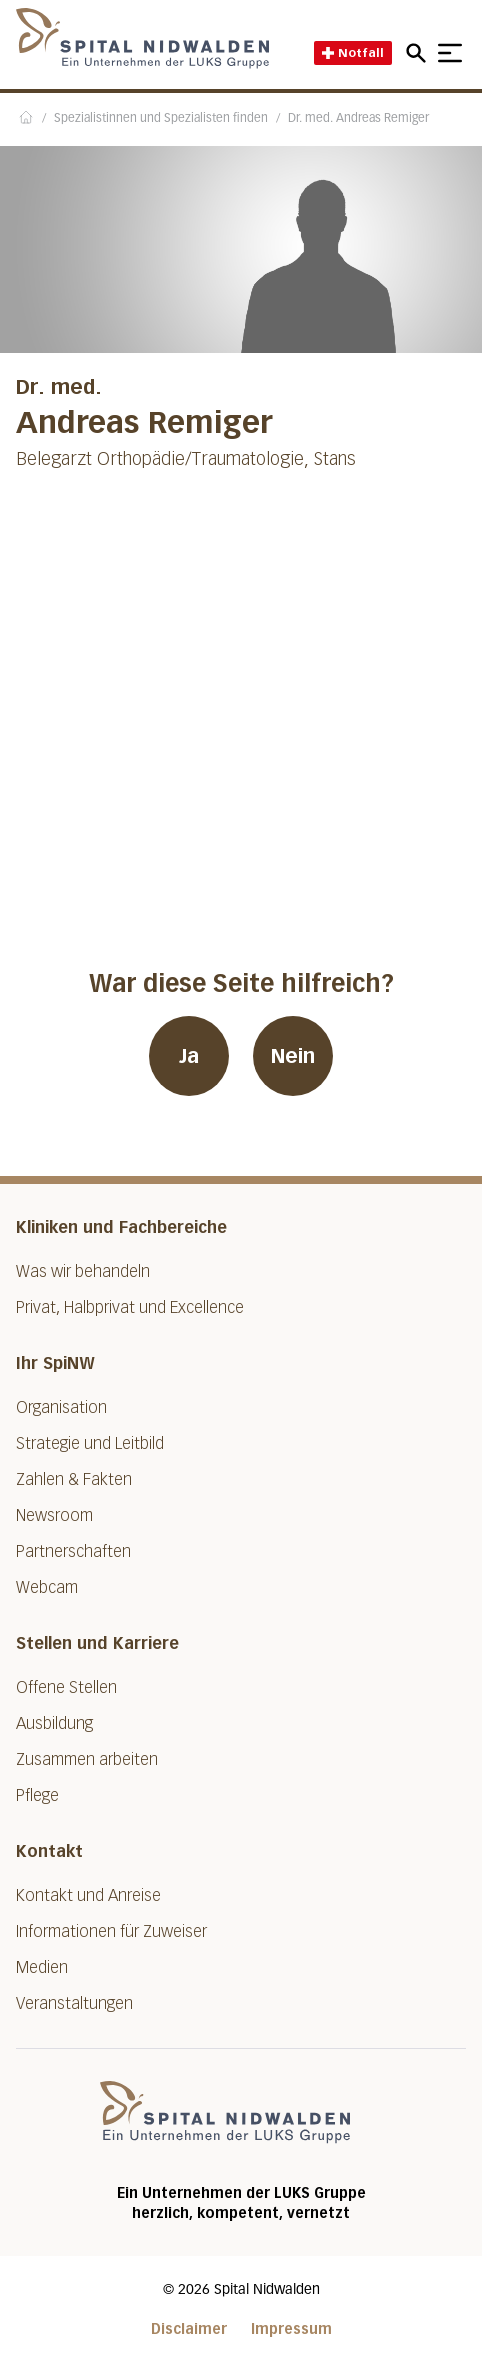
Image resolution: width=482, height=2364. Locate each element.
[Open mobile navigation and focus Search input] (419, 53)
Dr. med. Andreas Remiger (358, 119)
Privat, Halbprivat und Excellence (130, 1307)
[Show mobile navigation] (450, 53)
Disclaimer (189, 2329)
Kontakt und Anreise (88, 1895)
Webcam (47, 1587)
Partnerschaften (73, 1551)
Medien (42, 1967)
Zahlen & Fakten (74, 1479)
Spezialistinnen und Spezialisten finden (161, 119)
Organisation (61, 1407)
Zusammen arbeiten (87, 1759)
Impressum (291, 2329)
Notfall (353, 52)
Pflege (37, 1795)
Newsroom (54, 1515)
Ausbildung (54, 1723)
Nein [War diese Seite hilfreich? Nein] (293, 1056)
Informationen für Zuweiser (111, 1931)
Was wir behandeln (83, 1271)
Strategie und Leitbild (90, 1443)
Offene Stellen (66, 1687)
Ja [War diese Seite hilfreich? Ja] (189, 1056)
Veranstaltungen (74, 2003)
